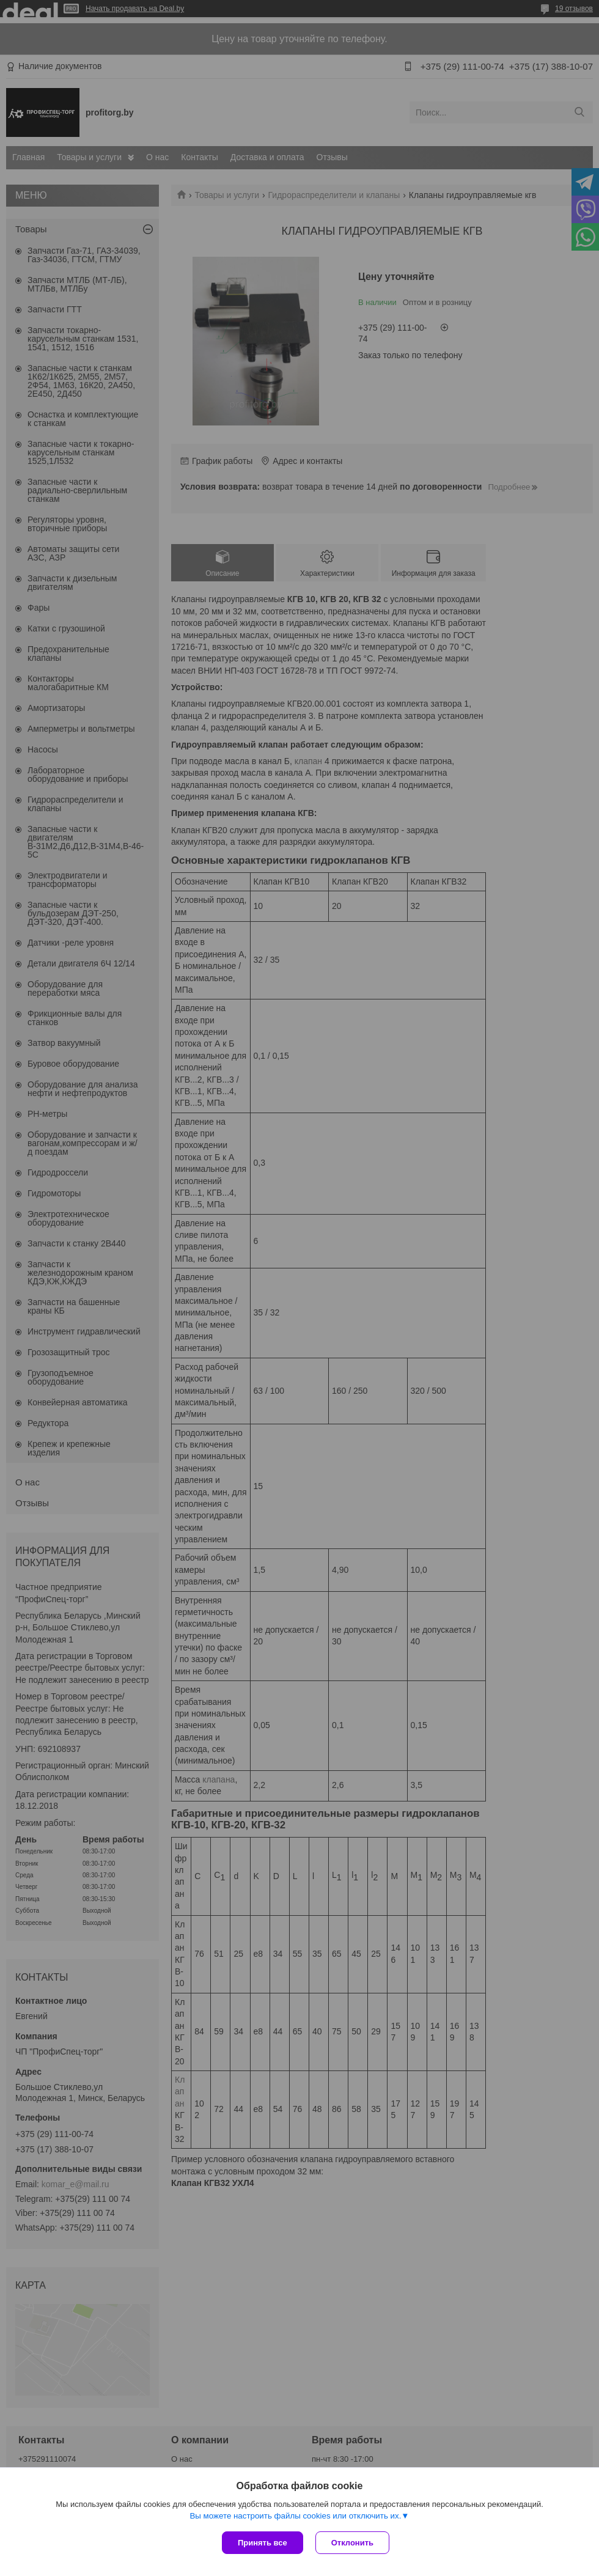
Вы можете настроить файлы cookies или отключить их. (295, 2515)
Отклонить (352, 2542)
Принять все (262, 2542)
